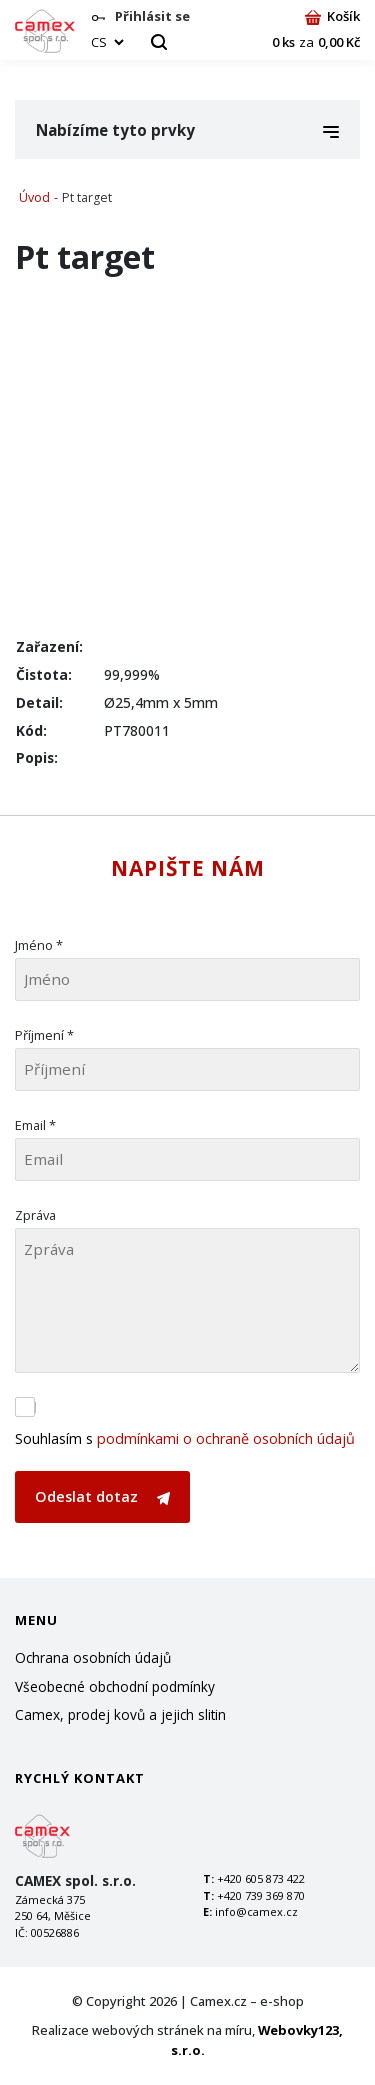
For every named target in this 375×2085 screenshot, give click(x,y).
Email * (35, 1125)
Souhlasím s (185, 1438)
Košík (332, 16)
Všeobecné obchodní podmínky (115, 1686)
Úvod (34, 197)
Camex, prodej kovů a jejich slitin (120, 1714)
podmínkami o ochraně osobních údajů (226, 1438)
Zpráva (35, 1215)
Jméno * (39, 945)
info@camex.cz (256, 1911)
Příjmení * (44, 1035)
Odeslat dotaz (102, 1496)
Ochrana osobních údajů (93, 1657)
